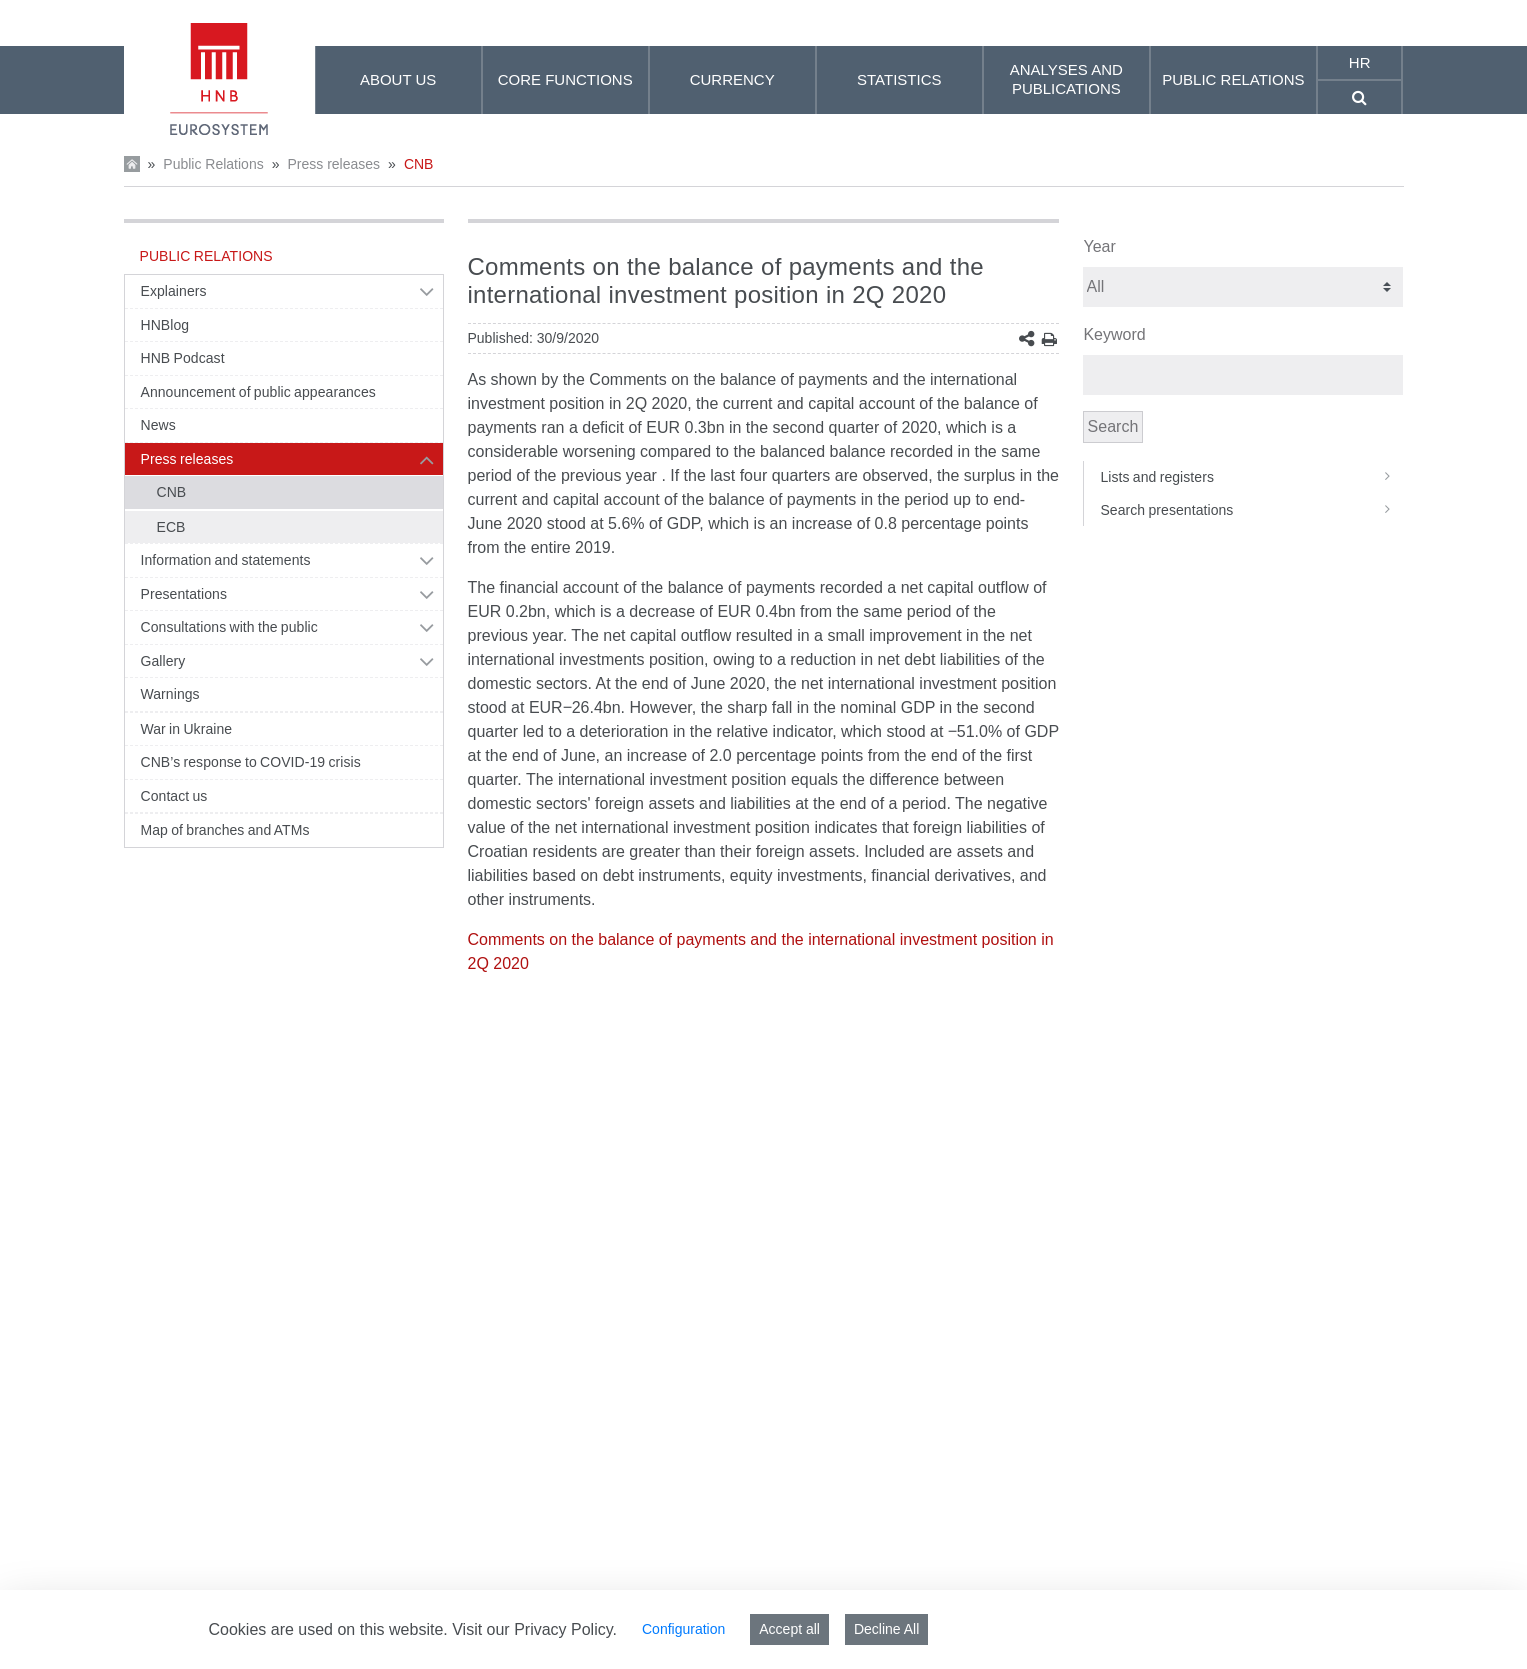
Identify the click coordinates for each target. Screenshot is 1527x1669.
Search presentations (1251, 510)
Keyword (1114, 334)
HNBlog (165, 325)
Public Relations (213, 164)
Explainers (174, 291)
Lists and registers (1251, 477)
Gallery (163, 661)
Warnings (170, 694)
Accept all (789, 1629)
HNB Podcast (183, 358)
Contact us (174, 796)
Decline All (886, 1629)
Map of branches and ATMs (225, 830)
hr (1360, 62)
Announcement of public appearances (258, 392)
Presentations (184, 594)
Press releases (333, 164)
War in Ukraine (187, 729)
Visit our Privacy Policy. (534, 1629)
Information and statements (226, 560)
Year (1099, 246)
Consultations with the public (229, 627)
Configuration (683, 1629)
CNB (419, 164)
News (158, 425)
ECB (171, 527)
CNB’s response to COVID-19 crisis (251, 762)
